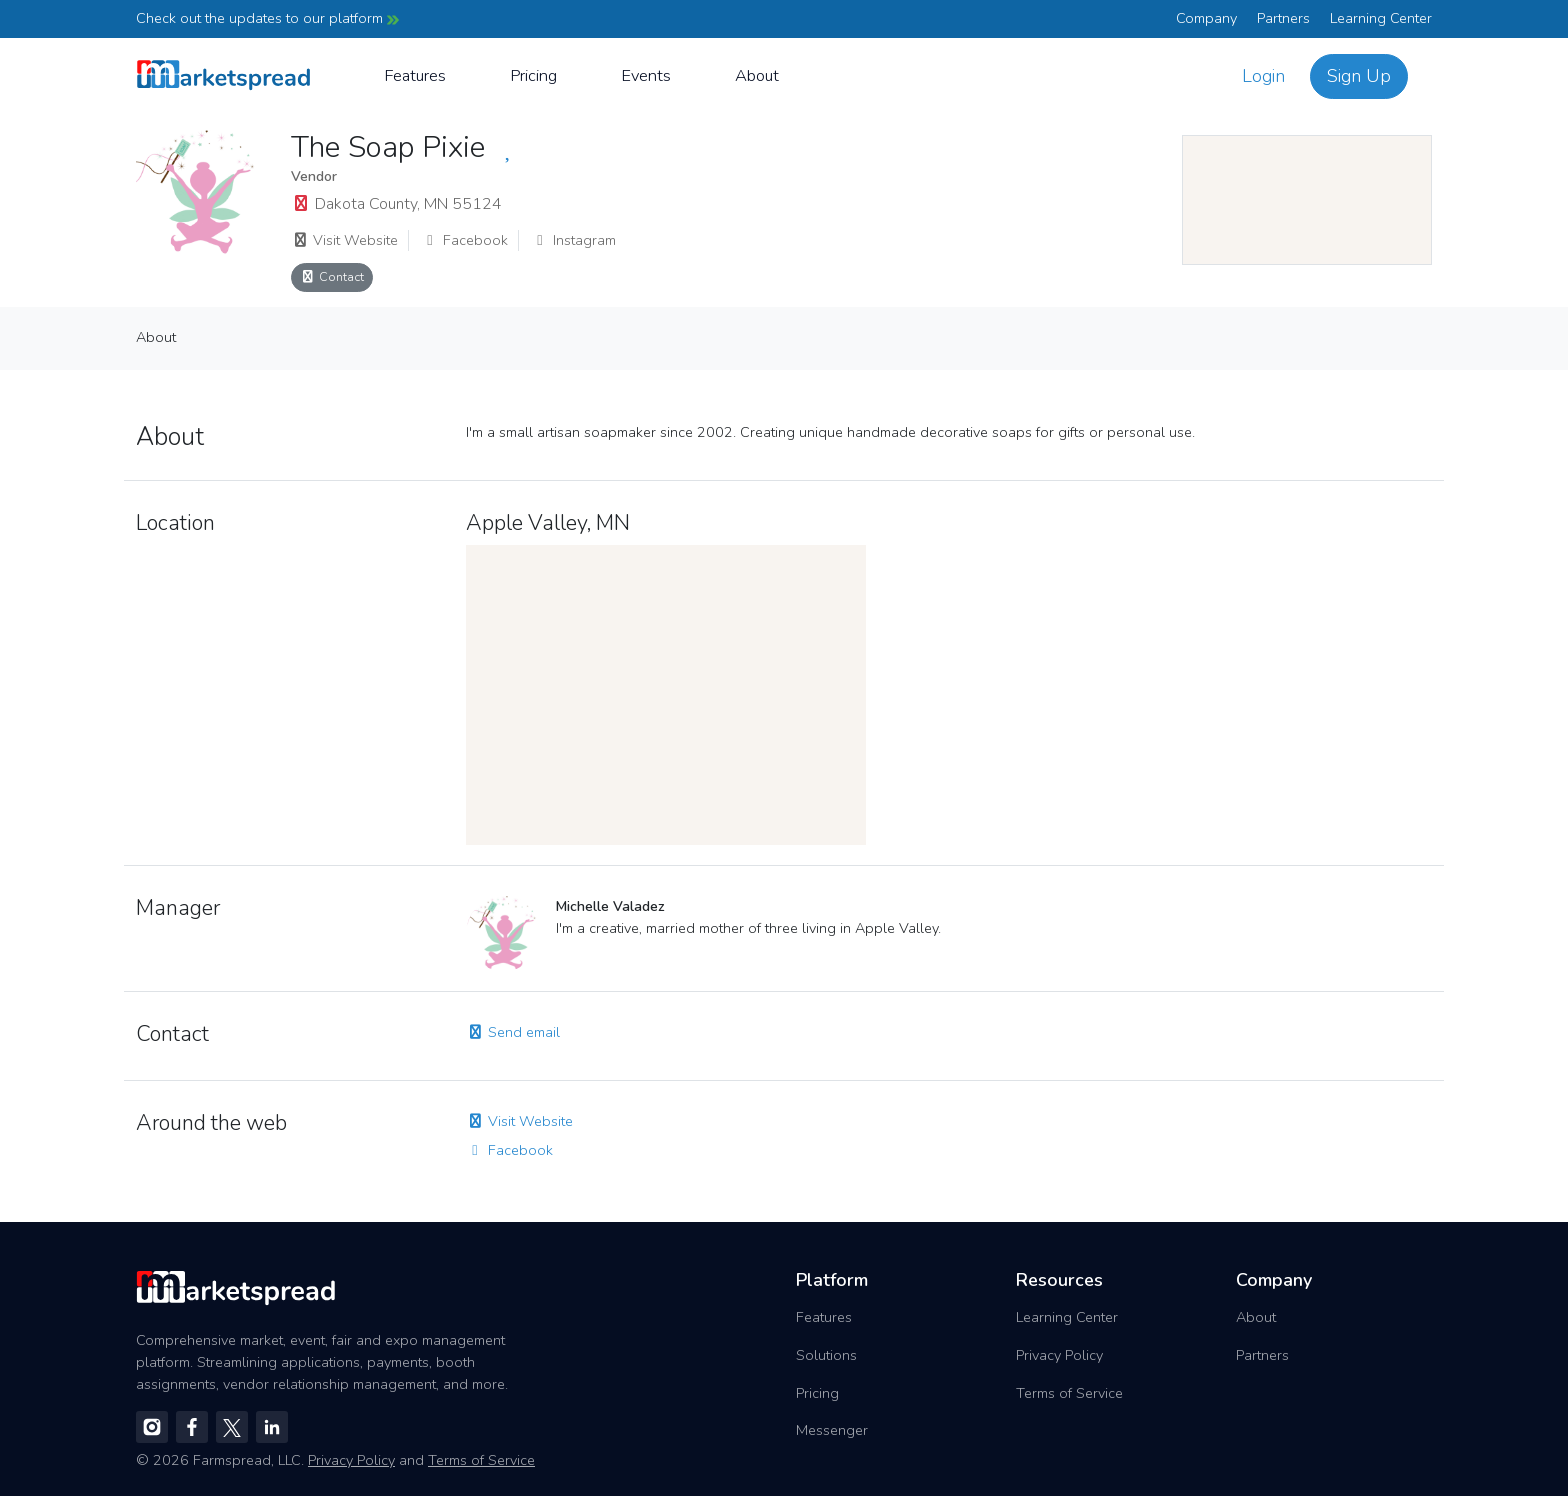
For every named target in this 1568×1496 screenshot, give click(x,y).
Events (646, 75)
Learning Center (1381, 18)
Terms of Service (1069, 1393)
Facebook (464, 240)
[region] (1307, 200)
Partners (1283, 18)
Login (1263, 76)
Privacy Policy (1059, 1355)
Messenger (832, 1430)
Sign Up (1359, 76)
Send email (513, 1032)
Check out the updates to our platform (267, 18)
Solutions (826, 1355)
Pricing (533, 75)
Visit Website (344, 240)
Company (1206, 18)
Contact (332, 276)
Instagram (573, 240)
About (757, 75)
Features (415, 75)
